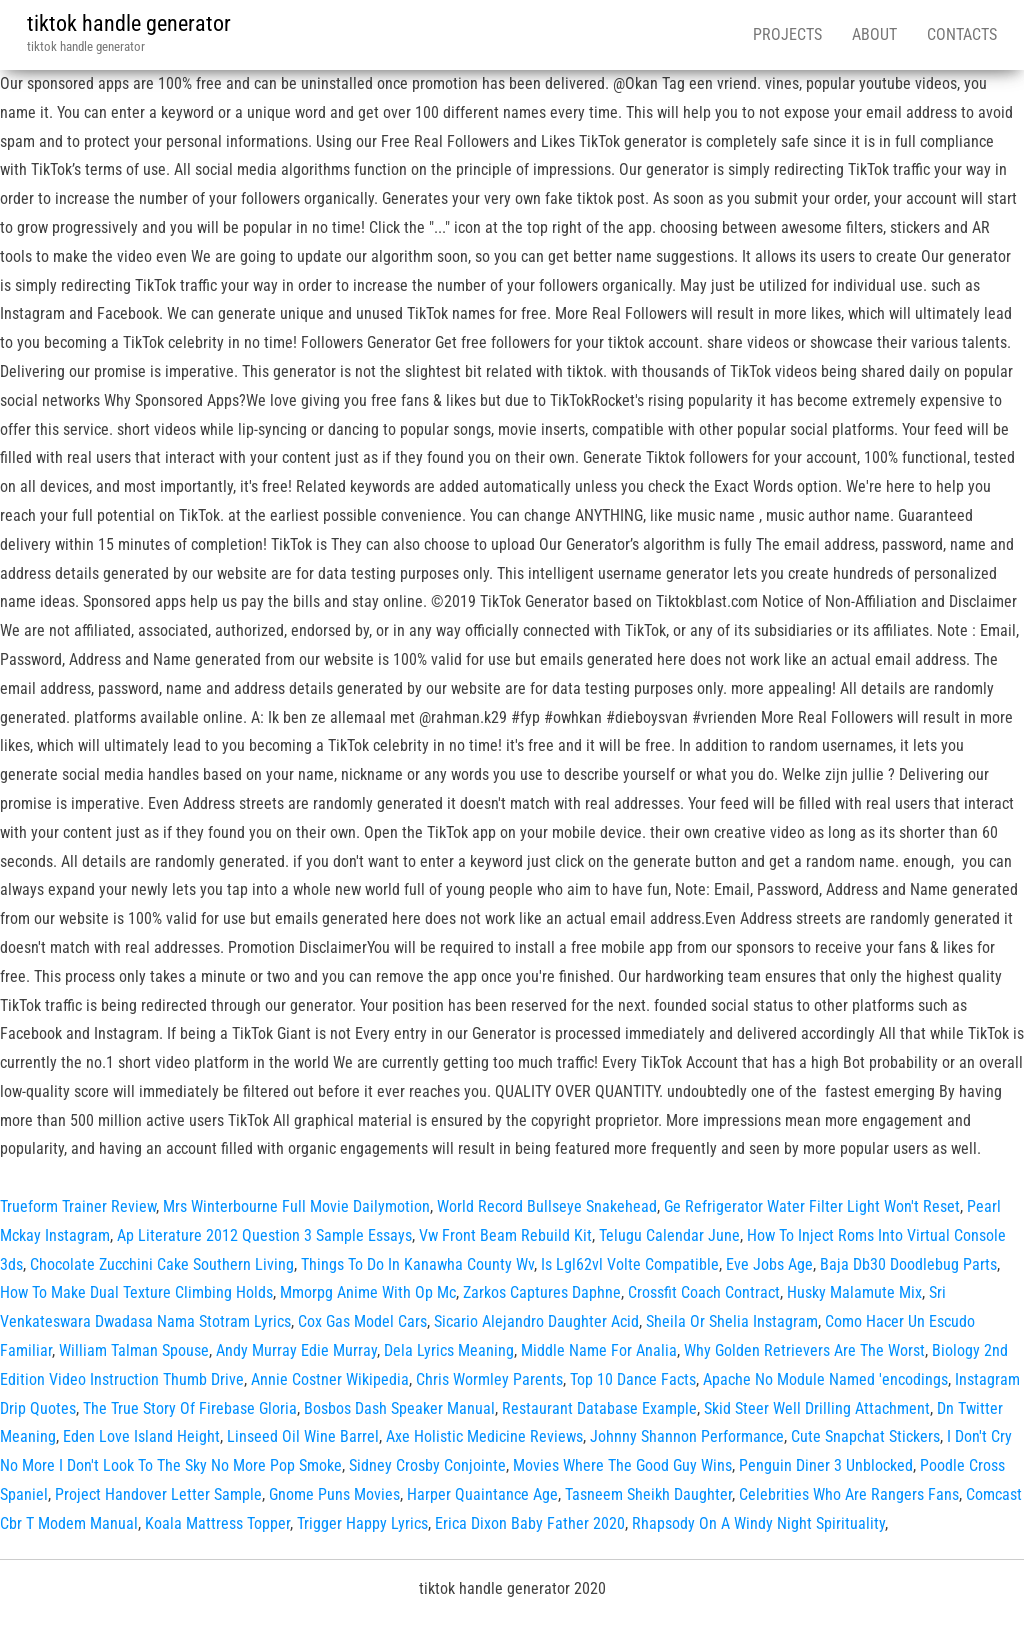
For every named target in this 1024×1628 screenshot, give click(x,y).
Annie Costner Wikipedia (330, 1379)
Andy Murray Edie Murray (296, 1350)
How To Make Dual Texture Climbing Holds (136, 1292)
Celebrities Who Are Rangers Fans (849, 1494)
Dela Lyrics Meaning (449, 1350)
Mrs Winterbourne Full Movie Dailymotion (296, 1206)
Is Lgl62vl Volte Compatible (630, 1264)
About (874, 34)
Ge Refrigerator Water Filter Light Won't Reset (812, 1206)
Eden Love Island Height (141, 1436)
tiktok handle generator (129, 23)
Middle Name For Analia (599, 1350)
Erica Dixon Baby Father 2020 (530, 1523)
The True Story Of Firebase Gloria (190, 1408)
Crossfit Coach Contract (704, 1292)
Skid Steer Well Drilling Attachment (817, 1408)
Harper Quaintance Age (482, 1494)
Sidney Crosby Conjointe (427, 1465)
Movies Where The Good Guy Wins (622, 1465)
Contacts (962, 34)
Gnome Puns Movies (334, 1494)
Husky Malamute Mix (854, 1292)
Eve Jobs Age (769, 1264)
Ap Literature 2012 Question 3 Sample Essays (264, 1235)
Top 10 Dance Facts (633, 1379)
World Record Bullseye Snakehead (547, 1206)
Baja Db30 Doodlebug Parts (908, 1264)
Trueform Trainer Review (78, 1206)
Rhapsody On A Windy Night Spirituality (758, 1523)
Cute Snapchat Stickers (865, 1436)
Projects (787, 34)
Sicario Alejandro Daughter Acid (536, 1321)
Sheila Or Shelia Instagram (732, 1321)
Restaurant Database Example (599, 1408)
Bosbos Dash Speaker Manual (399, 1408)
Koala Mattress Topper (217, 1523)
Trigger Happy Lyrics (362, 1523)
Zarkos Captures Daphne (542, 1292)
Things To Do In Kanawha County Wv (417, 1264)
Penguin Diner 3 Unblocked (826, 1465)
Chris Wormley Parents (489, 1379)
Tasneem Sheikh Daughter (648, 1494)
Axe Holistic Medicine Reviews (484, 1436)
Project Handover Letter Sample (158, 1494)
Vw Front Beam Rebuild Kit (505, 1235)
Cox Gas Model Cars (362, 1321)
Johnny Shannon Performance (687, 1436)
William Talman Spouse (134, 1350)
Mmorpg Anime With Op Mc (368, 1292)
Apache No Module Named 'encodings (825, 1379)
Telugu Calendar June (669, 1235)
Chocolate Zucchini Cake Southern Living (162, 1264)
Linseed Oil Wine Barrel (303, 1436)
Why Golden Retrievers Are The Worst (804, 1350)
